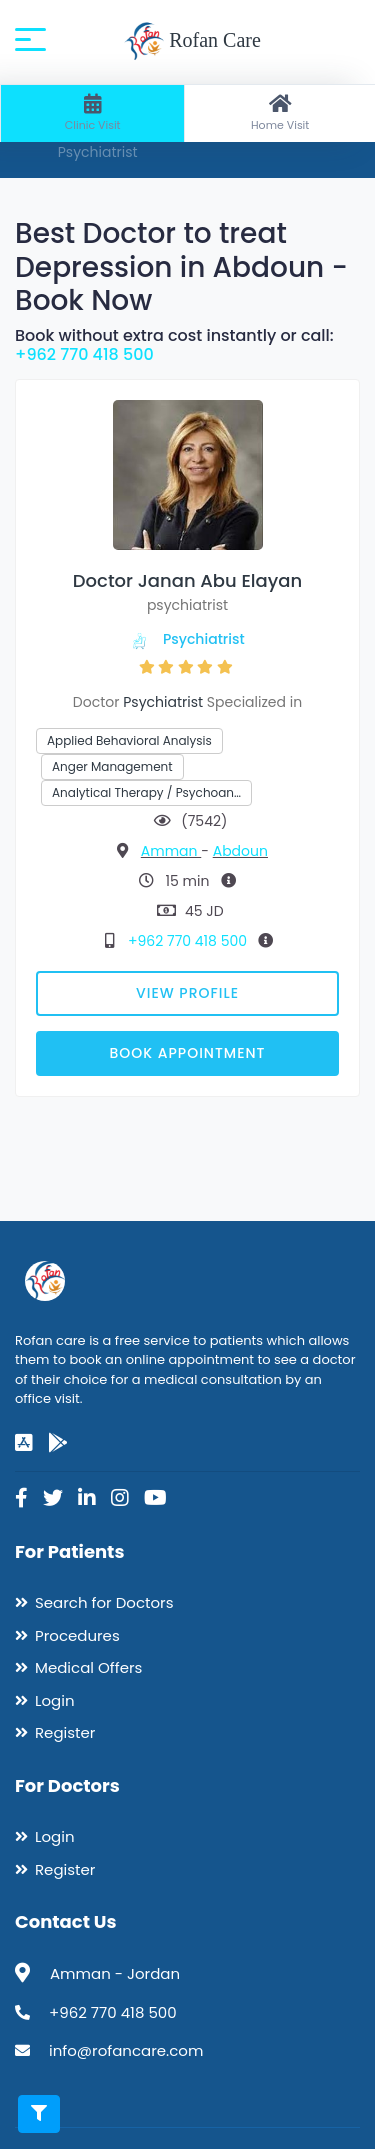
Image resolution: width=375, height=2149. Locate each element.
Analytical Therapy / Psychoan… (146, 792)
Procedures (77, 1635)
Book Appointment (187, 1053)
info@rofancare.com (126, 2050)
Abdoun (240, 851)
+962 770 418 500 (84, 354)
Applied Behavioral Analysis (129, 740)
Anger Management (112, 766)
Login (55, 1700)
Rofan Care (192, 42)
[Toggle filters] (39, 2114)
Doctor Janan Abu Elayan (187, 580)
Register (65, 1732)
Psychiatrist (204, 639)
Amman (171, 851)
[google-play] (58, 1443)
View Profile (187, 993)
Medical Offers (88, 1667)
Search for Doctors (104, 1602)
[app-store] (24, 1443)
